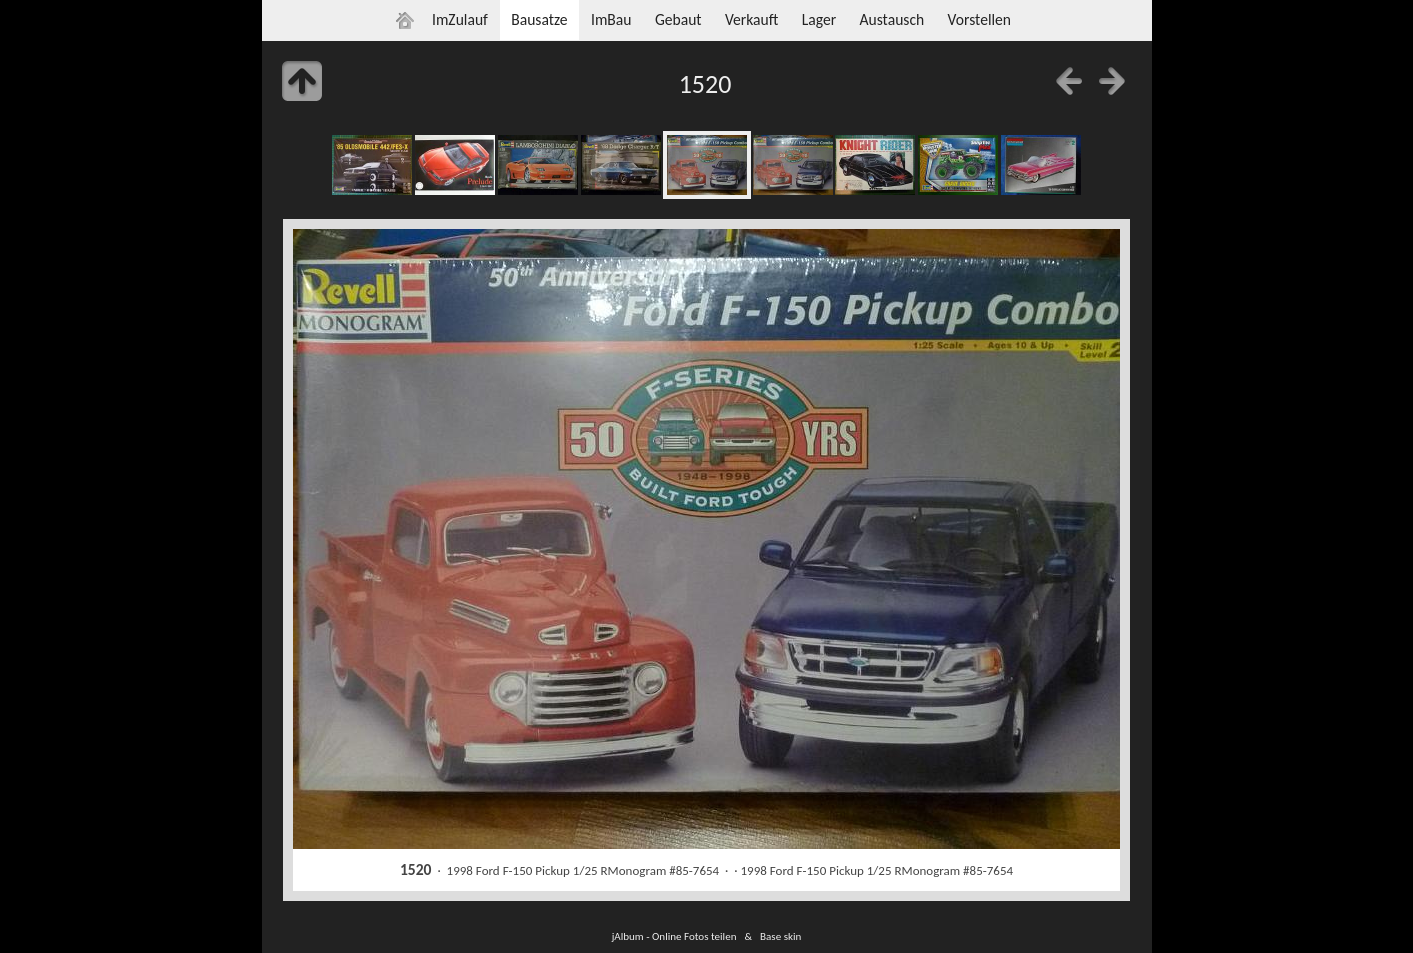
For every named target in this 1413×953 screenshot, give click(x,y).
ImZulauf (460, 19)
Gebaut (678, 19)
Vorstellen (979, 19)
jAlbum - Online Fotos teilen (674, 936)
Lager (819, 19)
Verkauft (751, 19)
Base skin (780, 936)
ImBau (611, 19)
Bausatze (539, 19)
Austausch (891, 19)
